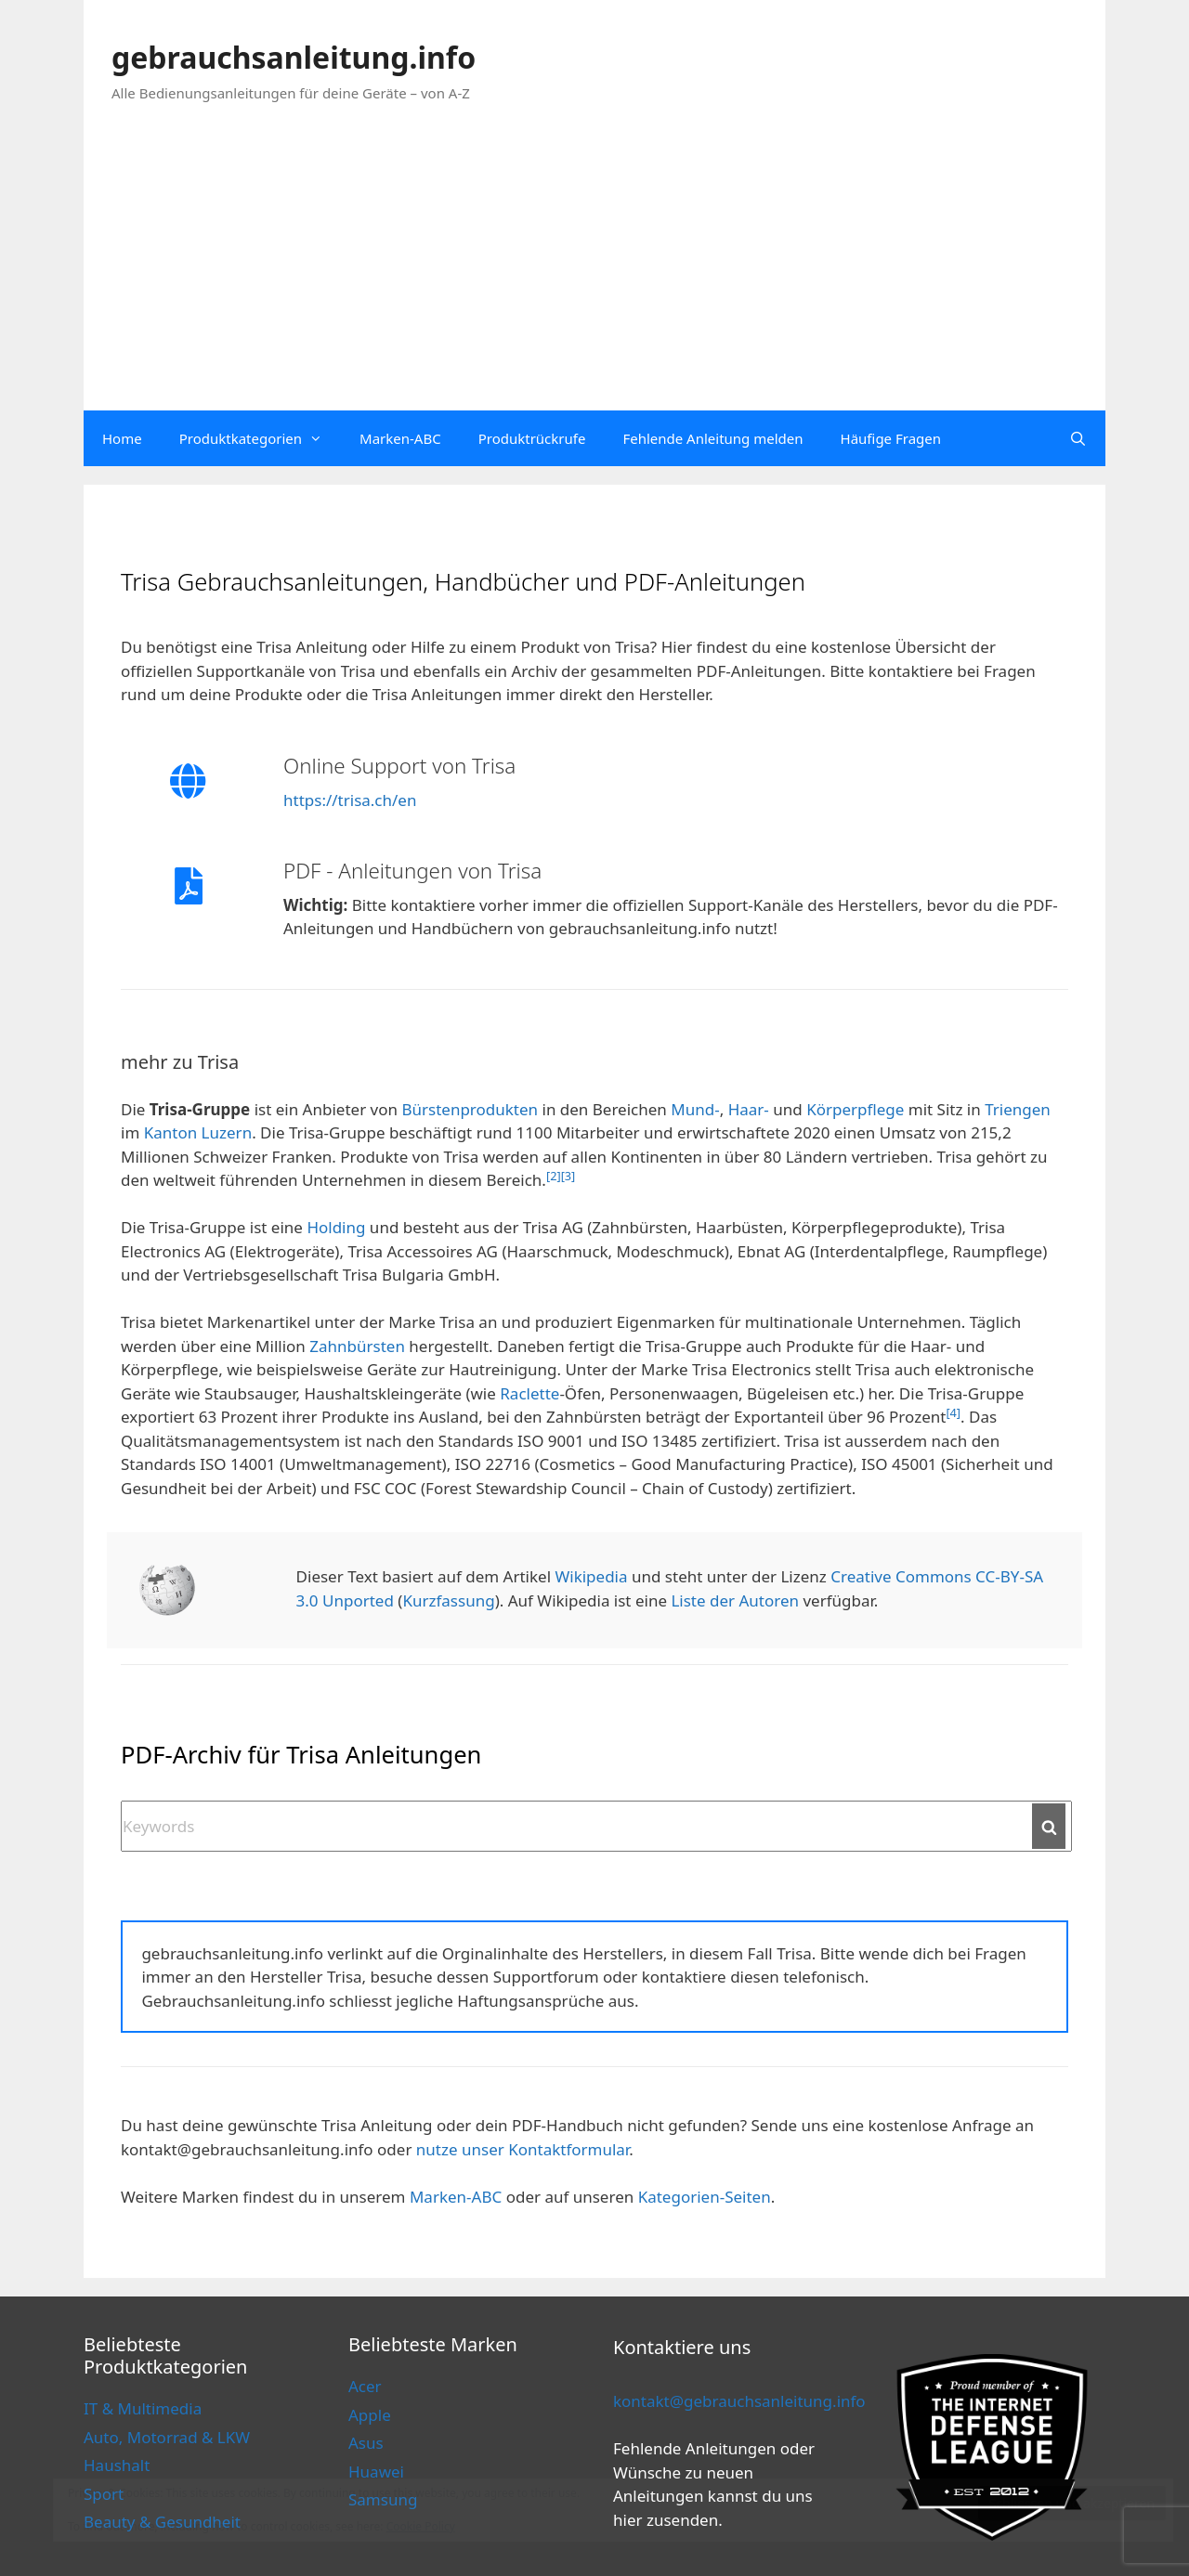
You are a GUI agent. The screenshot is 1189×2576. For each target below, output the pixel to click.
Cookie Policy (420, 2526)
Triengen (1018, 1109)
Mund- (695, 1109)
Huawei (376, 2471)
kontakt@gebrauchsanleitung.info (739, 2401)
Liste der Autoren (735, 1600)
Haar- (748, 1109)
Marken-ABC (400, 438)
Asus (366, 2442)
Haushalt (117, 2465)
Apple (369, 2415)
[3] (568, 1175)
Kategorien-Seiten (704, 2196)
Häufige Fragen (891, 438)
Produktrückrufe (532, 438)
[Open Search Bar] (1078, 438)
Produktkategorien (260, 438)
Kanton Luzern (198, 1132)
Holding (336, 1227)
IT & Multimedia (143, 2408)
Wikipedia (591, 1576)
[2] (553, 1175)
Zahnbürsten (357, 1346)
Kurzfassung (448, 1600)
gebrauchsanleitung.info (293, 57)
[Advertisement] (594, 271)
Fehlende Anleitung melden (712, 438)
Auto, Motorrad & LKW (167, 2437)
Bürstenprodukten (469, 1109)
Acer (365, 2386)
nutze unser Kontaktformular (522, 2149)
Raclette (529, 1393)
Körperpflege (855, 1109)
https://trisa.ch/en (349, 800)
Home (122, 438)
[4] (953, 1412)
